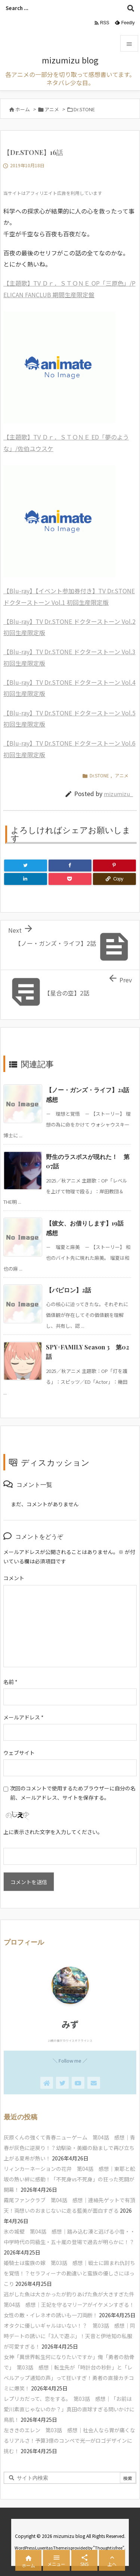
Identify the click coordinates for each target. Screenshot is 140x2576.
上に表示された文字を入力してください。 (53, 1832)
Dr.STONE (84, 109)
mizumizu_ (118, 794)
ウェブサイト (19, 1752)
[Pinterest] (114, 865)
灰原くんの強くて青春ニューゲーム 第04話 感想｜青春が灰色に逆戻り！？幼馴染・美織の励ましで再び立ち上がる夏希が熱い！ (69, 2148)
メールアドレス (23, 1717)
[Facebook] (70, 865)
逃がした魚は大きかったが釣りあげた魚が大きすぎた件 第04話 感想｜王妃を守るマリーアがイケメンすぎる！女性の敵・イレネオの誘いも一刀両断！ (72, 2304)
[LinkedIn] (25, 879)
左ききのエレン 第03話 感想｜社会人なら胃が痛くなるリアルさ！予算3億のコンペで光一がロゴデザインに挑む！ (69, 2440)
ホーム (22, 109)
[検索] (130, 8)
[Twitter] (25, 865)
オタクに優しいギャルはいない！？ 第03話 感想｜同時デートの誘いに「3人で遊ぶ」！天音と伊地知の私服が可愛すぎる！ (69, 2336)
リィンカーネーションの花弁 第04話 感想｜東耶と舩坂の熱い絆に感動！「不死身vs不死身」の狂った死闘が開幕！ (69, 2179)
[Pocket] (70, 879)
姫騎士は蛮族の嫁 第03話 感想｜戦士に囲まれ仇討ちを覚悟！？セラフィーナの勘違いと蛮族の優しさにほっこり (69, 2273)
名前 (10, 1681)
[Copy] (114, 879)
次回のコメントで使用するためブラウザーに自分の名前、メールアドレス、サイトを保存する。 (73, 1792)
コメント (13, 1578)
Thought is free (108, 2548)
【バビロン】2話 (68, 1290)
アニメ (51, 109)
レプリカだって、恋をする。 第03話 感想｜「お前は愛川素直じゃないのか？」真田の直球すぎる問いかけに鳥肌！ (69, 2409)
